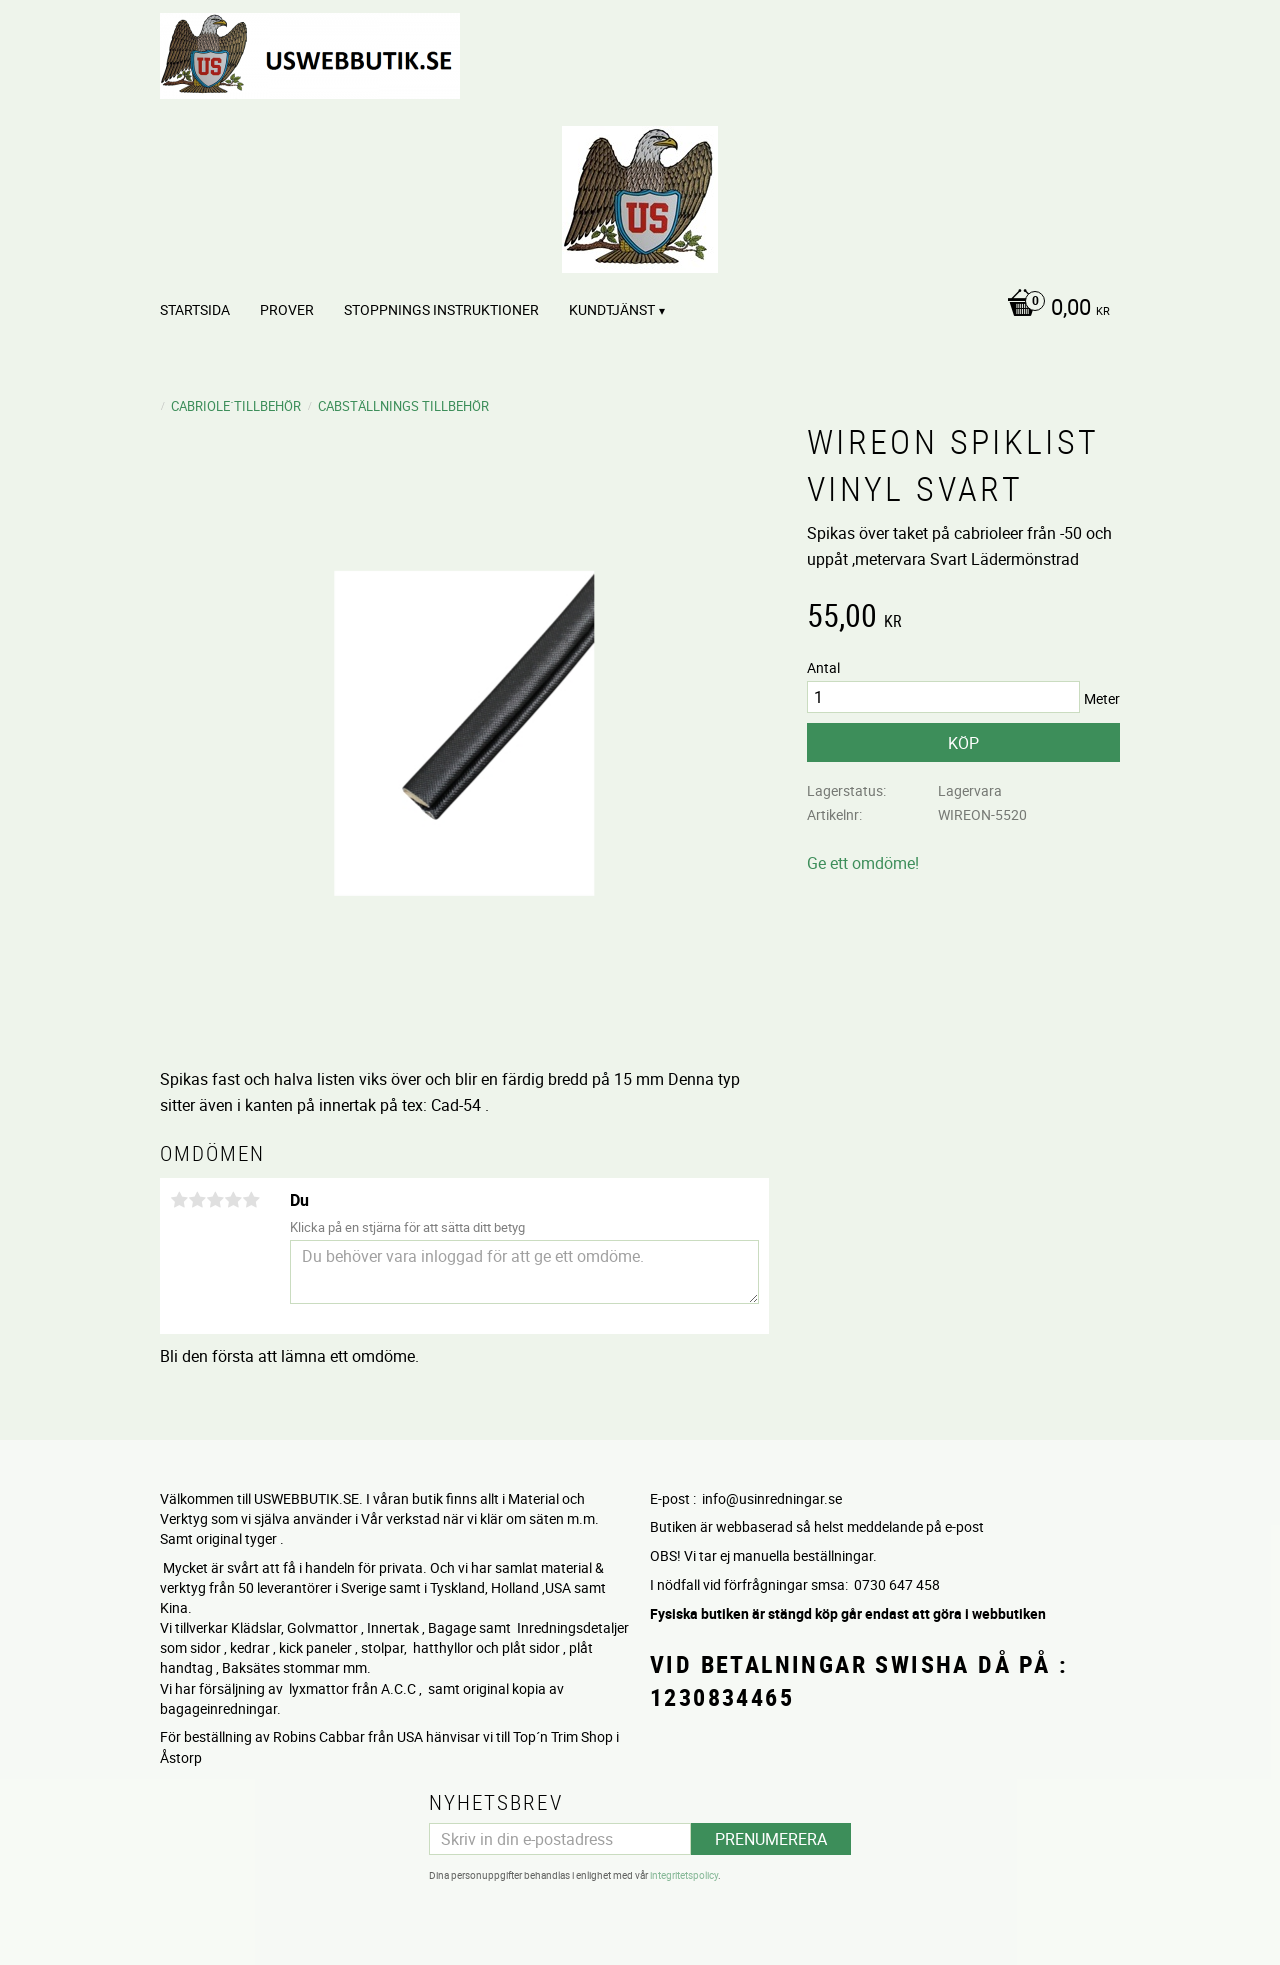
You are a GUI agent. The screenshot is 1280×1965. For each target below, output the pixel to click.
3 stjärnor (215, 1200)
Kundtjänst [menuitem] (612, 309)
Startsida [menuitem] (195, 309)
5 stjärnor (251, 1200)
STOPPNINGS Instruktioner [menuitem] (441, 309)
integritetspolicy (684, 1875)
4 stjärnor (233, 1200)
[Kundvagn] (1053, 309)
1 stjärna (179, 1200)
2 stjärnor (197, 1200)
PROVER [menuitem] (287, 309)
